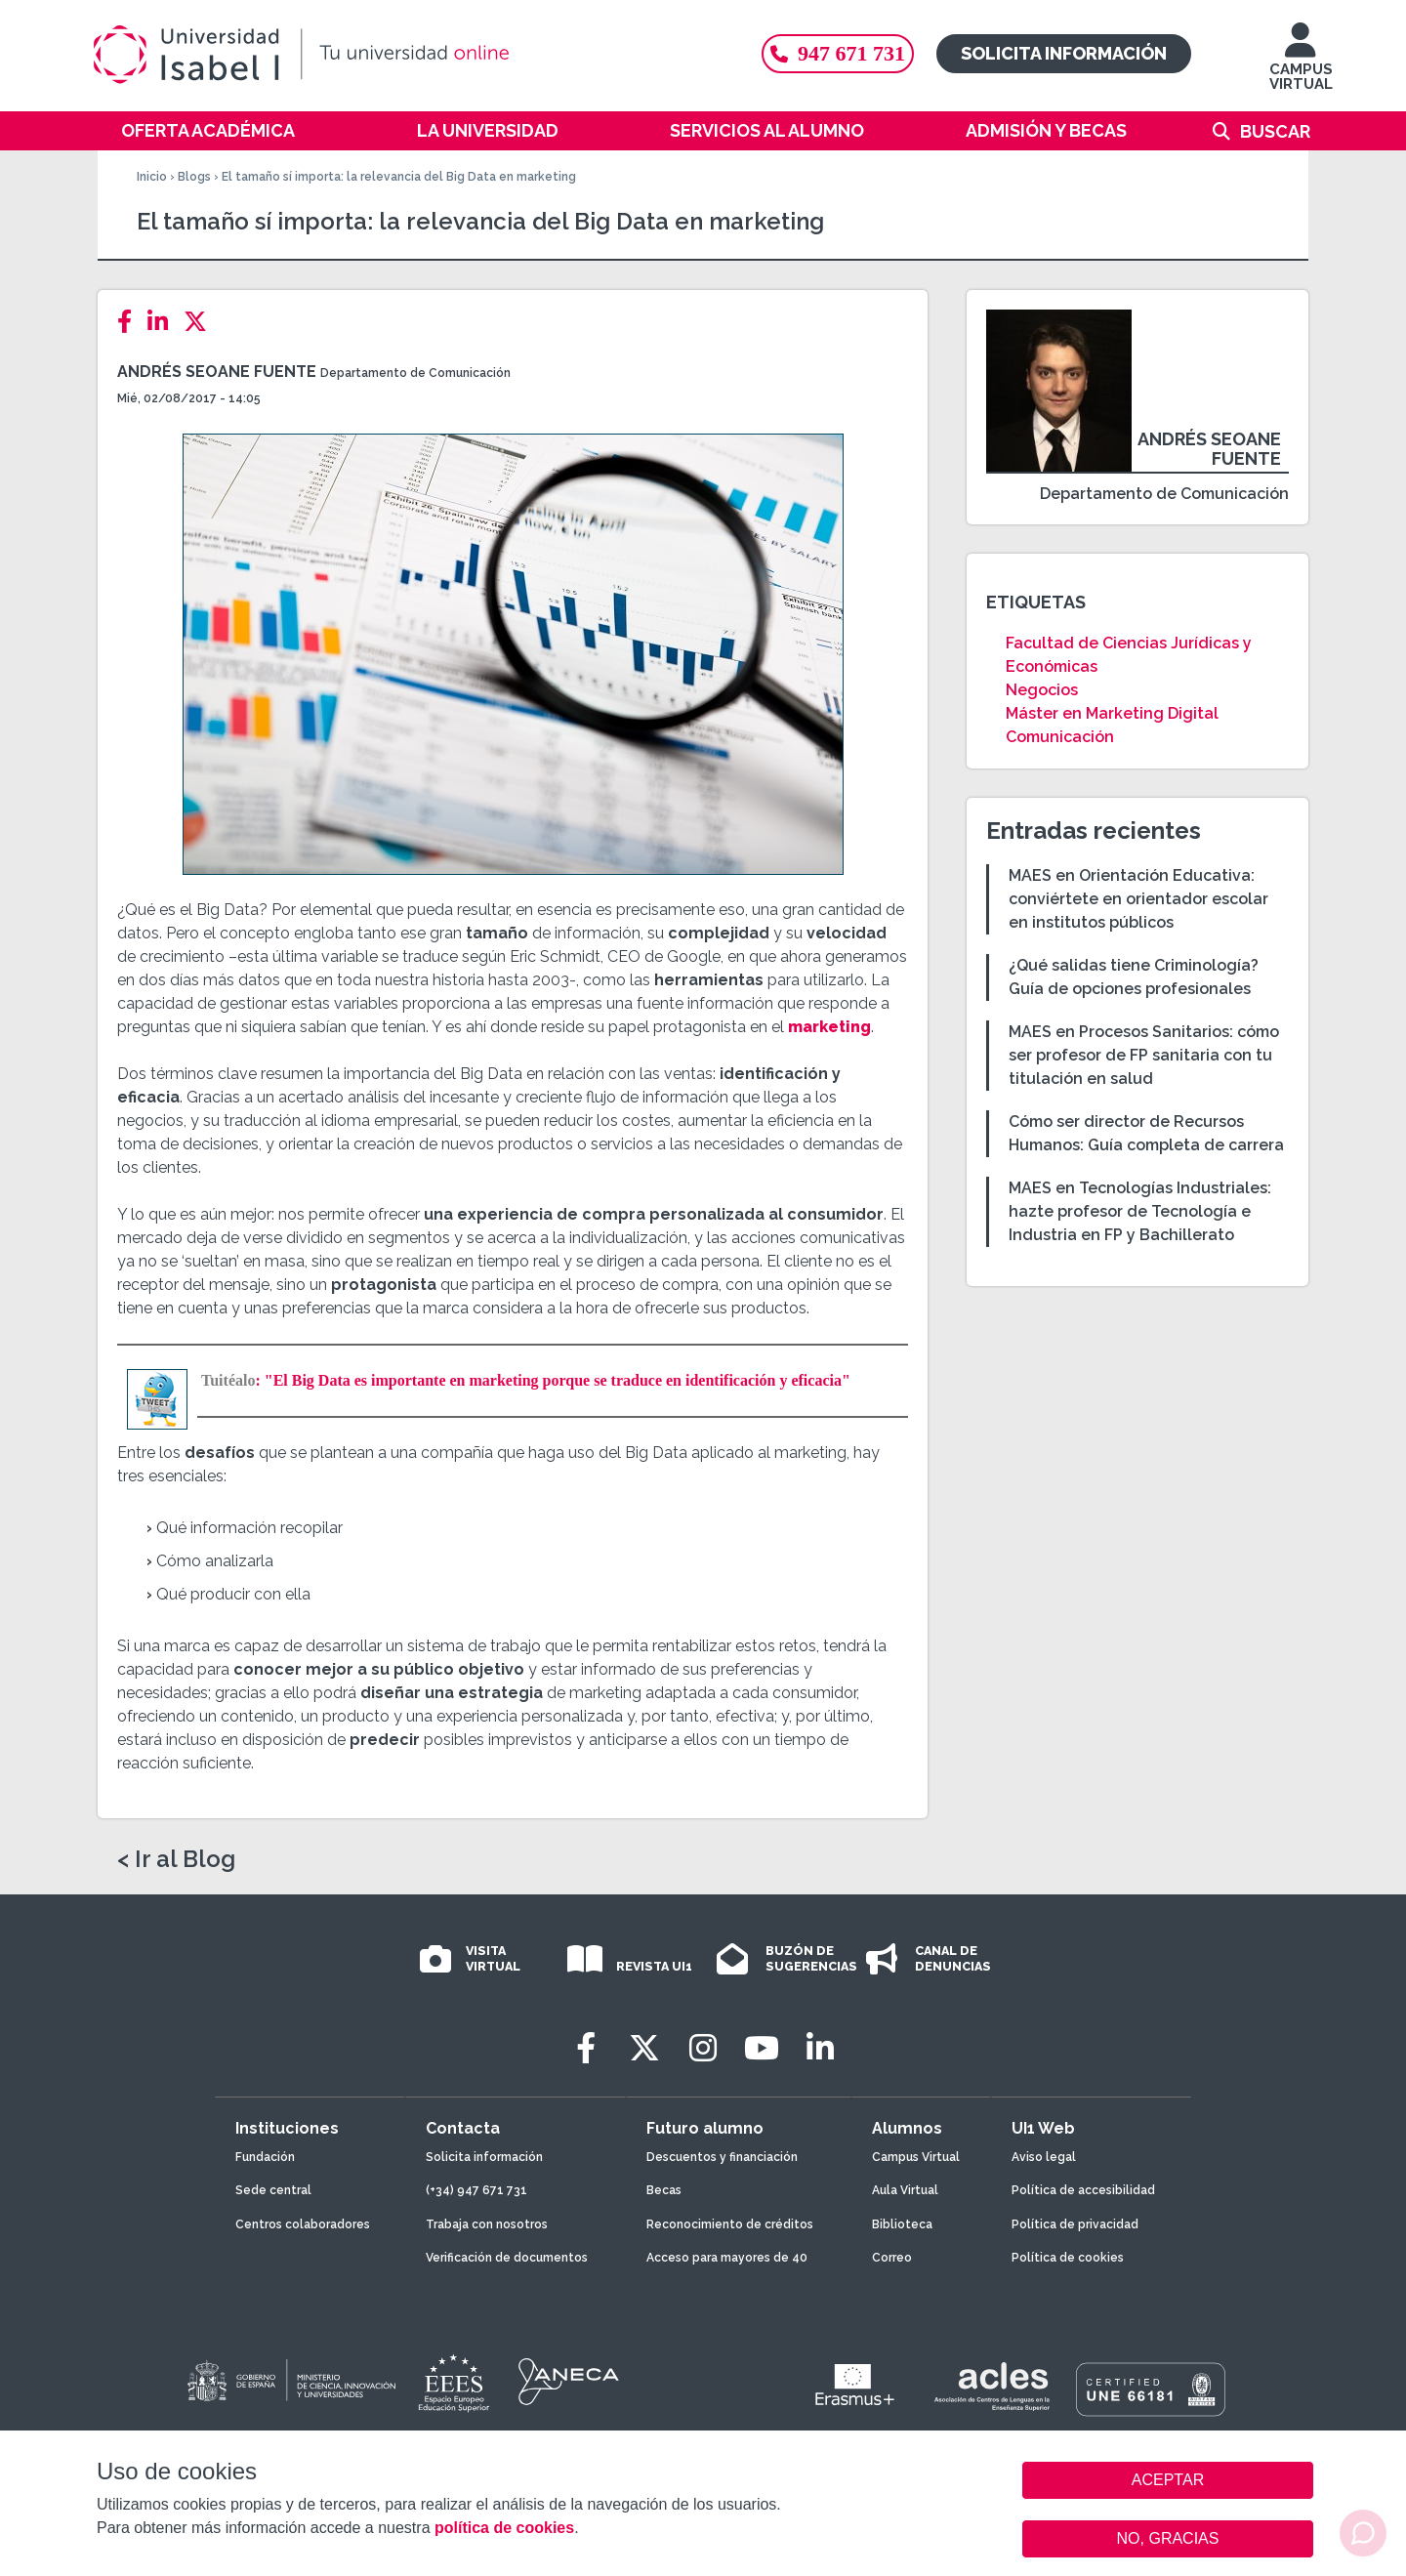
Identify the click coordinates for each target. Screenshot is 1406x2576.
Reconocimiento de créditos (729, 2224)
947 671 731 (837, 53)
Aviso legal (1044, 2157)
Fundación (265, 2157)
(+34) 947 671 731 (476, 2190)
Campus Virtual (916, 2157)
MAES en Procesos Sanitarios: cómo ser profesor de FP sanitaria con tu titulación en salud (1144, 1055)
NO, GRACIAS (1168, 2538)
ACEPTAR (1167, 2480)
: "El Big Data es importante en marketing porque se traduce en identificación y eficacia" (525, 1380)
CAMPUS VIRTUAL (1301, 66)
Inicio (152, 177)
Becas (664, 2190)
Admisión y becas (1046, 130)
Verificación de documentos (507, 2257)
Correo (892, 2257)
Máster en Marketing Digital (1112, 713)
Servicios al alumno (767, 130)
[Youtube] (761, 2048)
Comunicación (1060, 736)
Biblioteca (902, 2224)
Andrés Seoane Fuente (216, 371)
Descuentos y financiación (722, 2157)
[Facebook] (130, 322)
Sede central (273, 2190)
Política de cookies (1068, 2257)
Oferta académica (208, 130)
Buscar (1275, 131)
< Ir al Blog (176, 1859)
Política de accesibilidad (1083, 2190)
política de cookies (504, 2527)
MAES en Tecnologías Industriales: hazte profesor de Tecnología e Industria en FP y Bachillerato (1140, 1211)
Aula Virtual (905, 2190)
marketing (829, 1027)
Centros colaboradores (302, 2224)
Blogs (194, 177)
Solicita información (1064, 53)
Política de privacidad (1075, 2224)
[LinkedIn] (163, 322)
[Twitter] (201, 322)
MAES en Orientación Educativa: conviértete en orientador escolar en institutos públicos (1138, 899)
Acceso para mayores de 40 (726, 2257)
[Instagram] (703, 2048)
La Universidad (487, 130)
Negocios (1042, 690)
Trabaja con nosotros (487, 2224)
